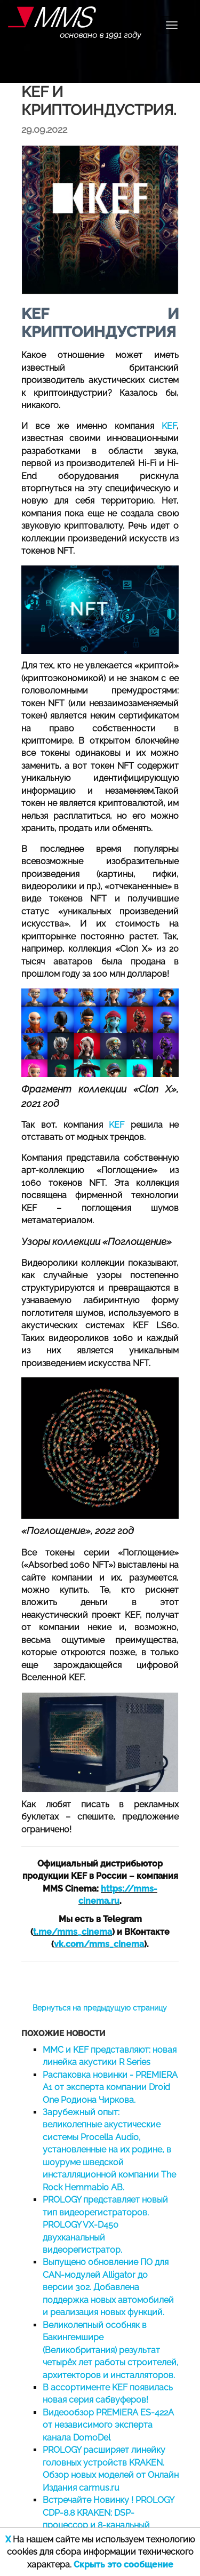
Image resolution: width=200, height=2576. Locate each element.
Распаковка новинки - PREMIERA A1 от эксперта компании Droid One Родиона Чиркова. (110, 2087)
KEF (169, 426)
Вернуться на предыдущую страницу (100, 2008)
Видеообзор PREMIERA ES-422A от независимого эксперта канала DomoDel (108, 2425)
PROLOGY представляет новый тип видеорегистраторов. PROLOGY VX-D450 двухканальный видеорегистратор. (105, 2225)
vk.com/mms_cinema (99, 1944)
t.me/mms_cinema (72, 1932)
